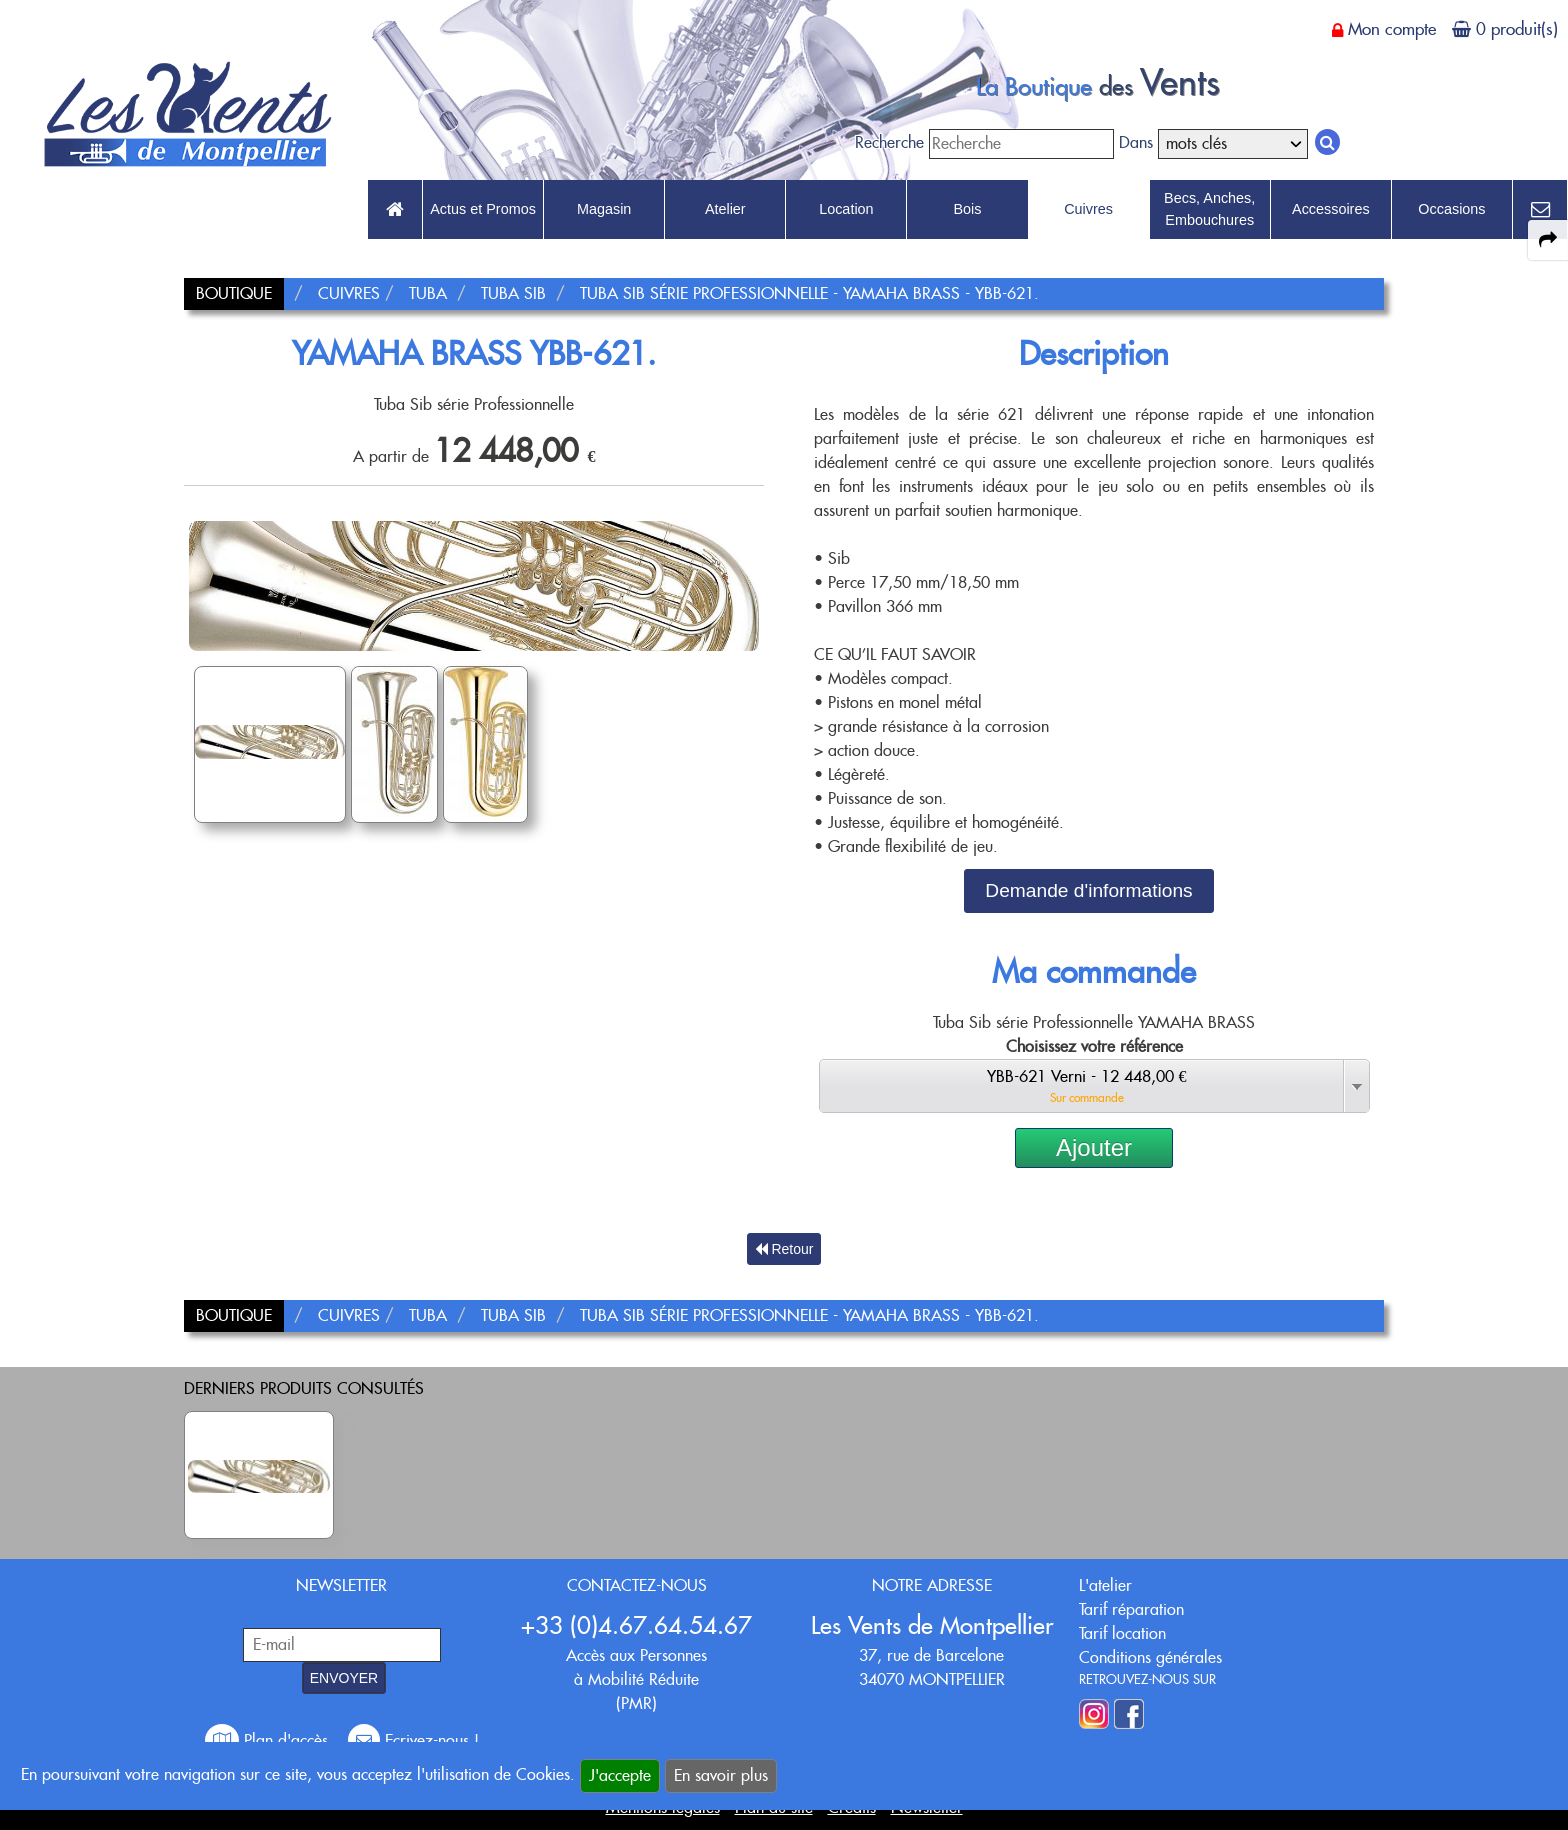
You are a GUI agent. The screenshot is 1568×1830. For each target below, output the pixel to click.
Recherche (889, 142)
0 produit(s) (1517, 29)
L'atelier (1105, 1585)
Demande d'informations (1088, 890)
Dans (1136, 142)
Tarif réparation (1131, 1609)
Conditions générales (1150, 1657)
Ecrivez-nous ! (413, 1740)
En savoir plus (721, 1775)
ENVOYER (344, 1678)
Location (846, 209)
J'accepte (620, 1775)
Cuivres (1088, 209)
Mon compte (1392, 29)
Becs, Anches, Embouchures (1209, 209)
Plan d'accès (269, 1740)
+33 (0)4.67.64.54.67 (636, 1625)
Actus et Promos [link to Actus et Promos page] (483, 209)
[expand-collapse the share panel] (1548, 240)
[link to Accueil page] (395, 210)
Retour (784, 1249)
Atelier (725, 209)
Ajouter (1094, 1147)
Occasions (1451, 209)
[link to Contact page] (1540, 210)
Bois (967, 209)
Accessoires (1331, 209)
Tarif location (1122, 1633)
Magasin (604, 209)
